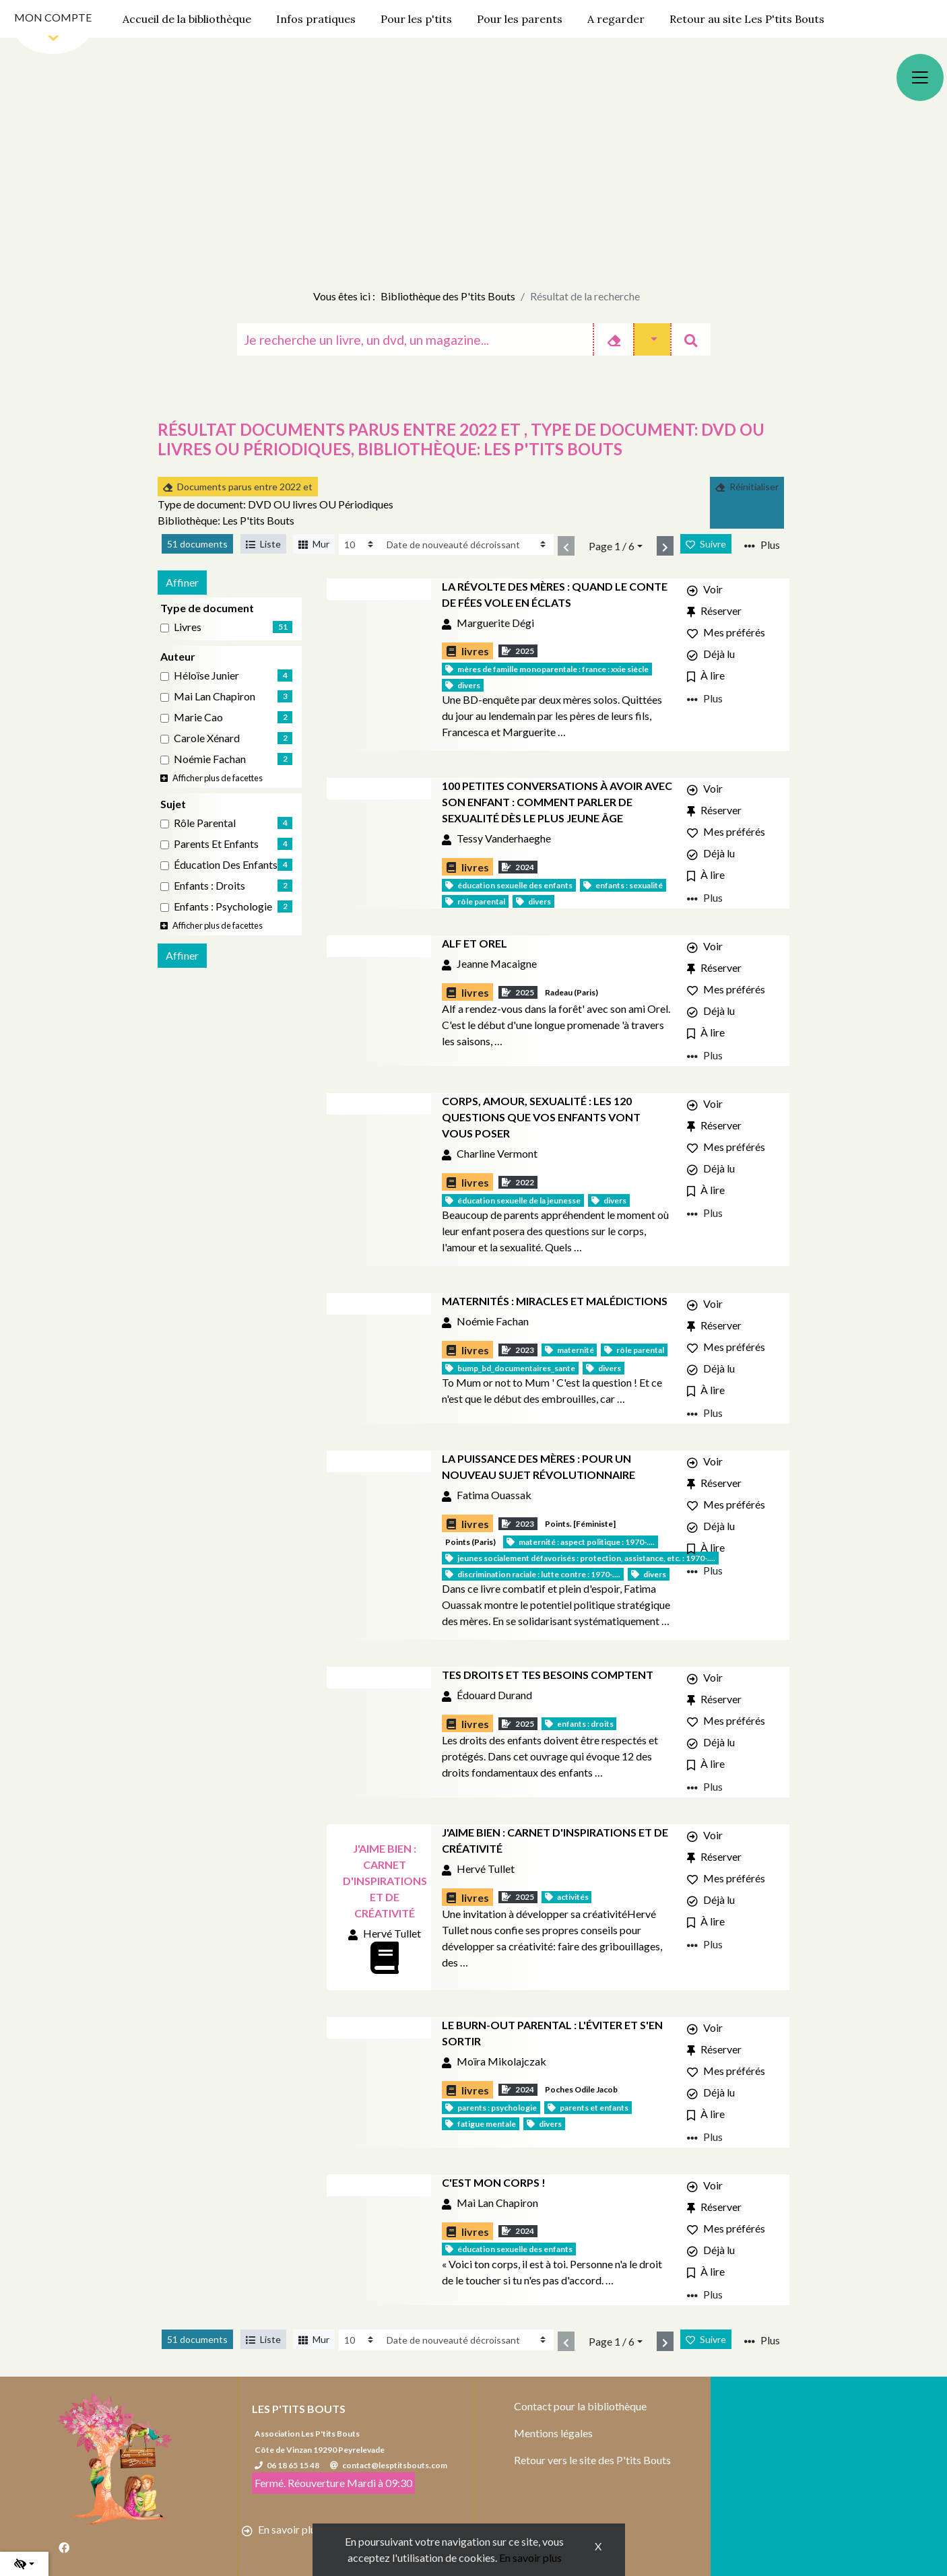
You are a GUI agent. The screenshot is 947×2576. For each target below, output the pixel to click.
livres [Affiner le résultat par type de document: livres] (187, 626)
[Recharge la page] (360, 544)
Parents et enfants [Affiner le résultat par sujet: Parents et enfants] (216, 843)
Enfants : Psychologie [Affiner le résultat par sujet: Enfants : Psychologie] (223, 906)
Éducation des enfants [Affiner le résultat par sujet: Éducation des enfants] (225, 864)
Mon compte (53, 17)
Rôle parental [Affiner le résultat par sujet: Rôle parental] (205, 822)
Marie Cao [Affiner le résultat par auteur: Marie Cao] (198, 717)
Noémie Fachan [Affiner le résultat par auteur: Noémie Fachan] (210, 758)
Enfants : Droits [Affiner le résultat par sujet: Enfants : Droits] (209, 885)
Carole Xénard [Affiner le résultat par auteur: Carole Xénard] (207, 737)
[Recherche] (415, 339)
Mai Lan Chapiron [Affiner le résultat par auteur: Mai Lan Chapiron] (214, 696)
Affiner (182, 582)
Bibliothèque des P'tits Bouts (448, 296)
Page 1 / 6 (611, 545)
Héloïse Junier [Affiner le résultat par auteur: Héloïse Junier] (206, 675)
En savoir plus (530, 2557)
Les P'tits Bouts (299, 2408)
